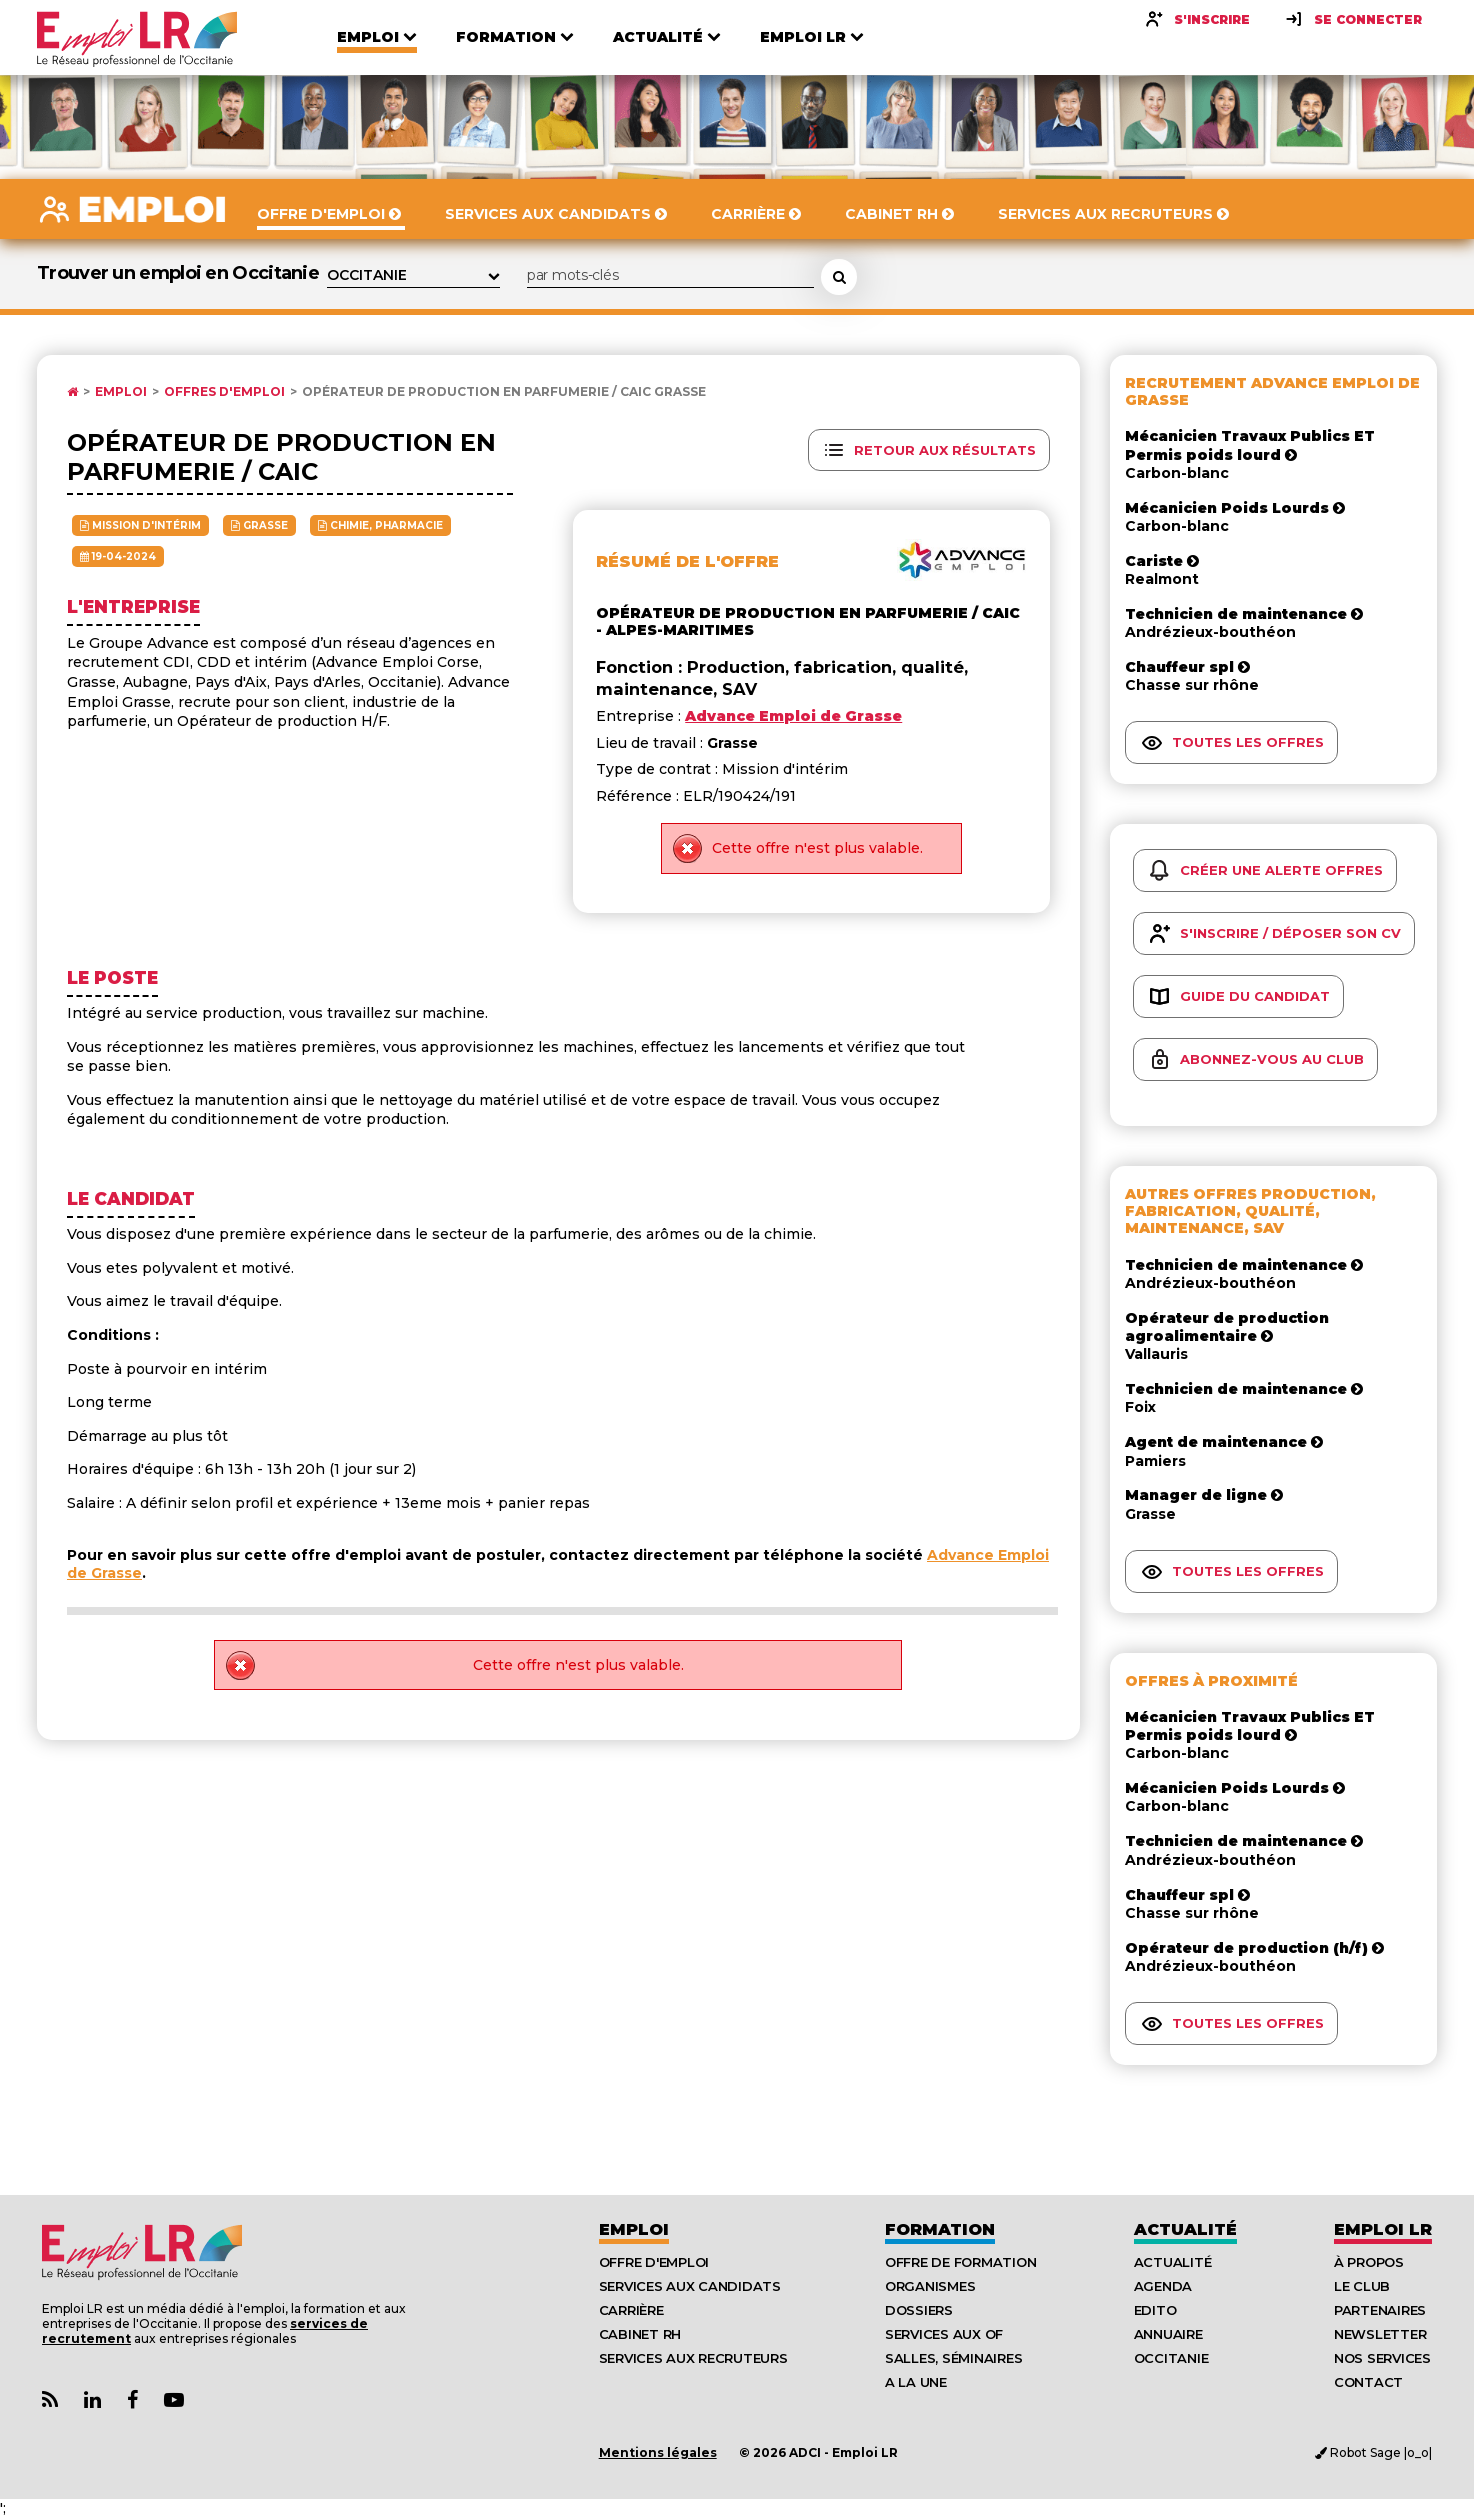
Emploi (121, 392)
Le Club (1362, 2286)
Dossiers (919, 2310)
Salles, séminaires (953, 2358)
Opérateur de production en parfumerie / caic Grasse (504, 392)
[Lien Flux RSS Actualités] (50, 2400)
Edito (1155, 2310)
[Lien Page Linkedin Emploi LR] (92, 2400)
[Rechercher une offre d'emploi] (839, 277)
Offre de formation (960, 2262)
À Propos (1369, 2262)
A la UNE (916, 2382)
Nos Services (1382, 2358)
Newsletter (1380, 2334)
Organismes (930, 2286)
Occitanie (1171, 2358)
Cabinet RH (640, 2334)
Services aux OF (944, 2334)
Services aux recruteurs (693, 2358)
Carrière (631, 2310)
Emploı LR (1383, 2229)
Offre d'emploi (654, 2262)
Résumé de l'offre (687, 561)
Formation (940, 2229)
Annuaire (1168, 2334)
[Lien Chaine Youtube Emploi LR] (174, 2400)
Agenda (1163, 2286)
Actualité (1185, 2229)
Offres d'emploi (224, 392)
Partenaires (1380, 2310)
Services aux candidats (690, 2286)
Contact (1368, 2382)
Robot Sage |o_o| (1373, 2452)
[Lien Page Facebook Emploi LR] (132, 2400)
